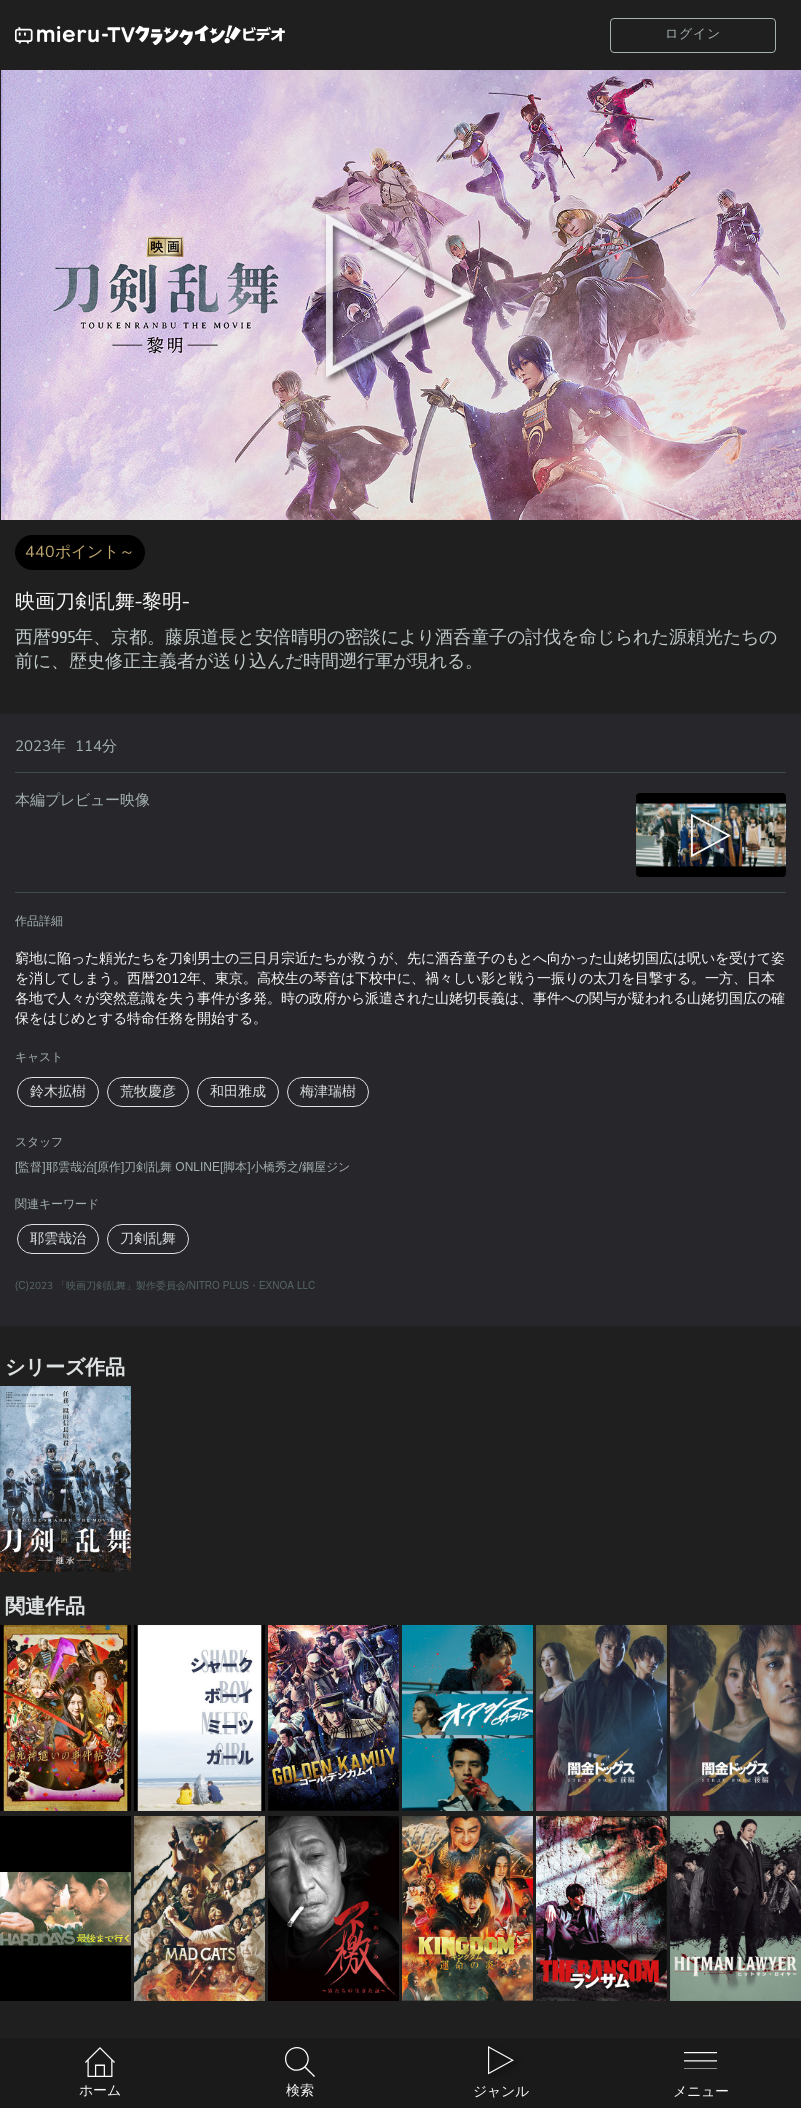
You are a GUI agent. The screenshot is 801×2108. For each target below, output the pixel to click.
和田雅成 (238, 1091)
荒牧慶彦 (148, 1091)
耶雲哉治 (58, 1238)
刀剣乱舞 (148, 1238)
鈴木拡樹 (58, 1091)
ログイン (693, 34)
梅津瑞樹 (328, 1091)
